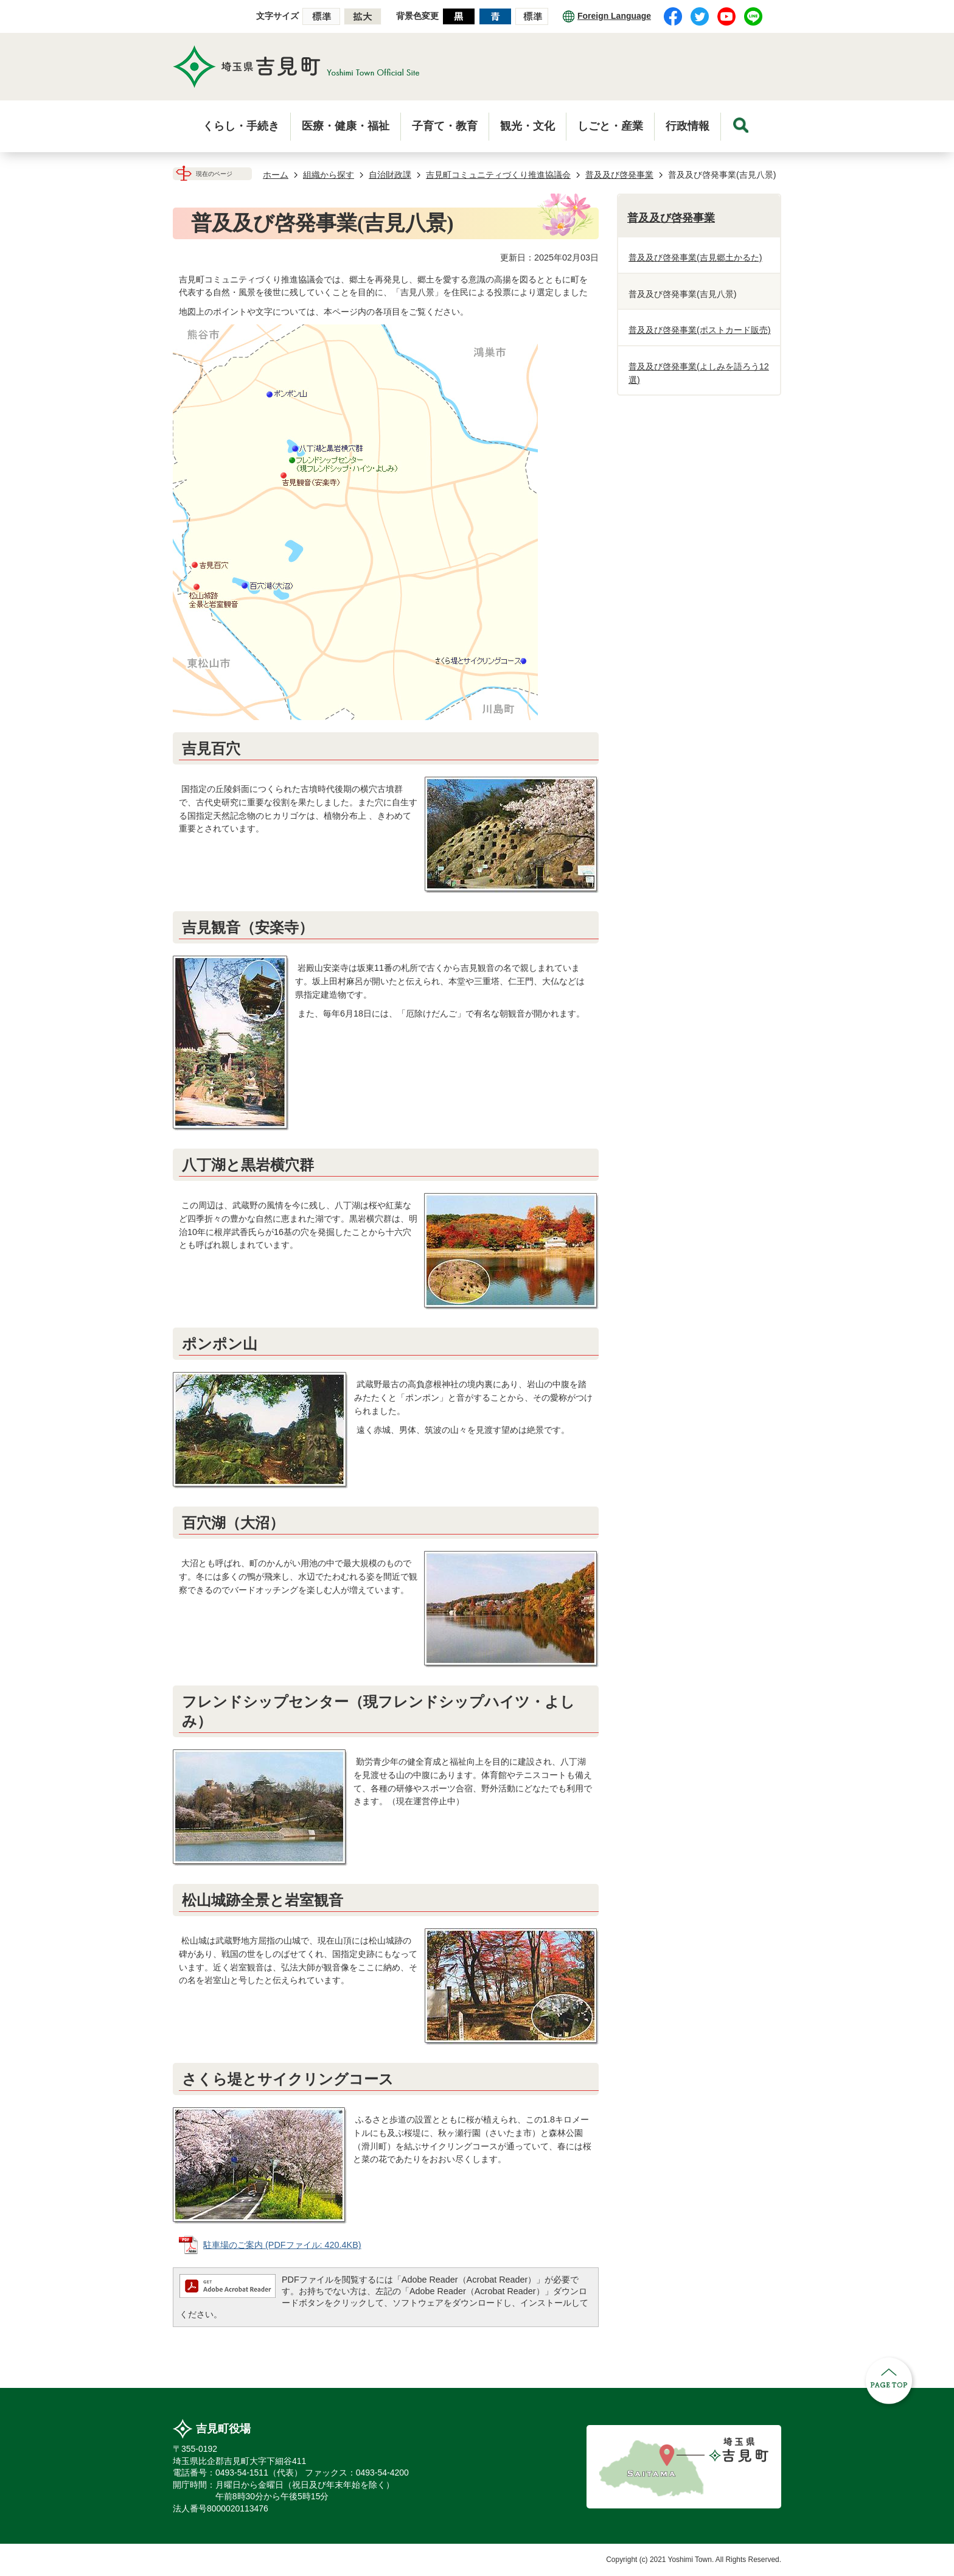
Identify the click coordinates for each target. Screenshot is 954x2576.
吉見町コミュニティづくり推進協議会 (498, 175)
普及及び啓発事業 (619, 175)
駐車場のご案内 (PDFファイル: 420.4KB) (282, 2245)
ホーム (275, 175)
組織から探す (328, 175)
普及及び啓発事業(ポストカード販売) (699, 330)
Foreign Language (614, 16)
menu (740, 125)
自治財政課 (390, 175)
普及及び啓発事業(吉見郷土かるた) (695, 257)
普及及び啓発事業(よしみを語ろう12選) (698, 373)
